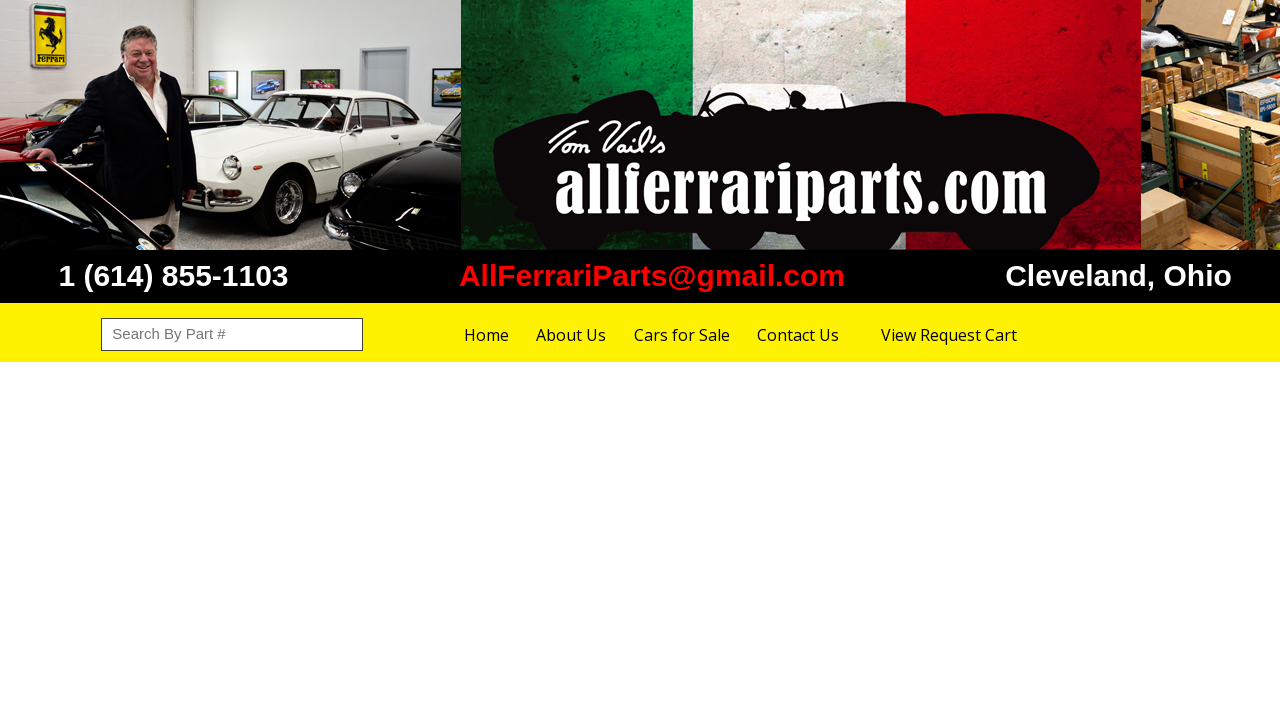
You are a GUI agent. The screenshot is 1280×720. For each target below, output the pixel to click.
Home (486, 335)
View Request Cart (949, 335)
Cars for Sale (682, 335)
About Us (571, 335)
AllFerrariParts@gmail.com (652, 275)
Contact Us (798, 335)
